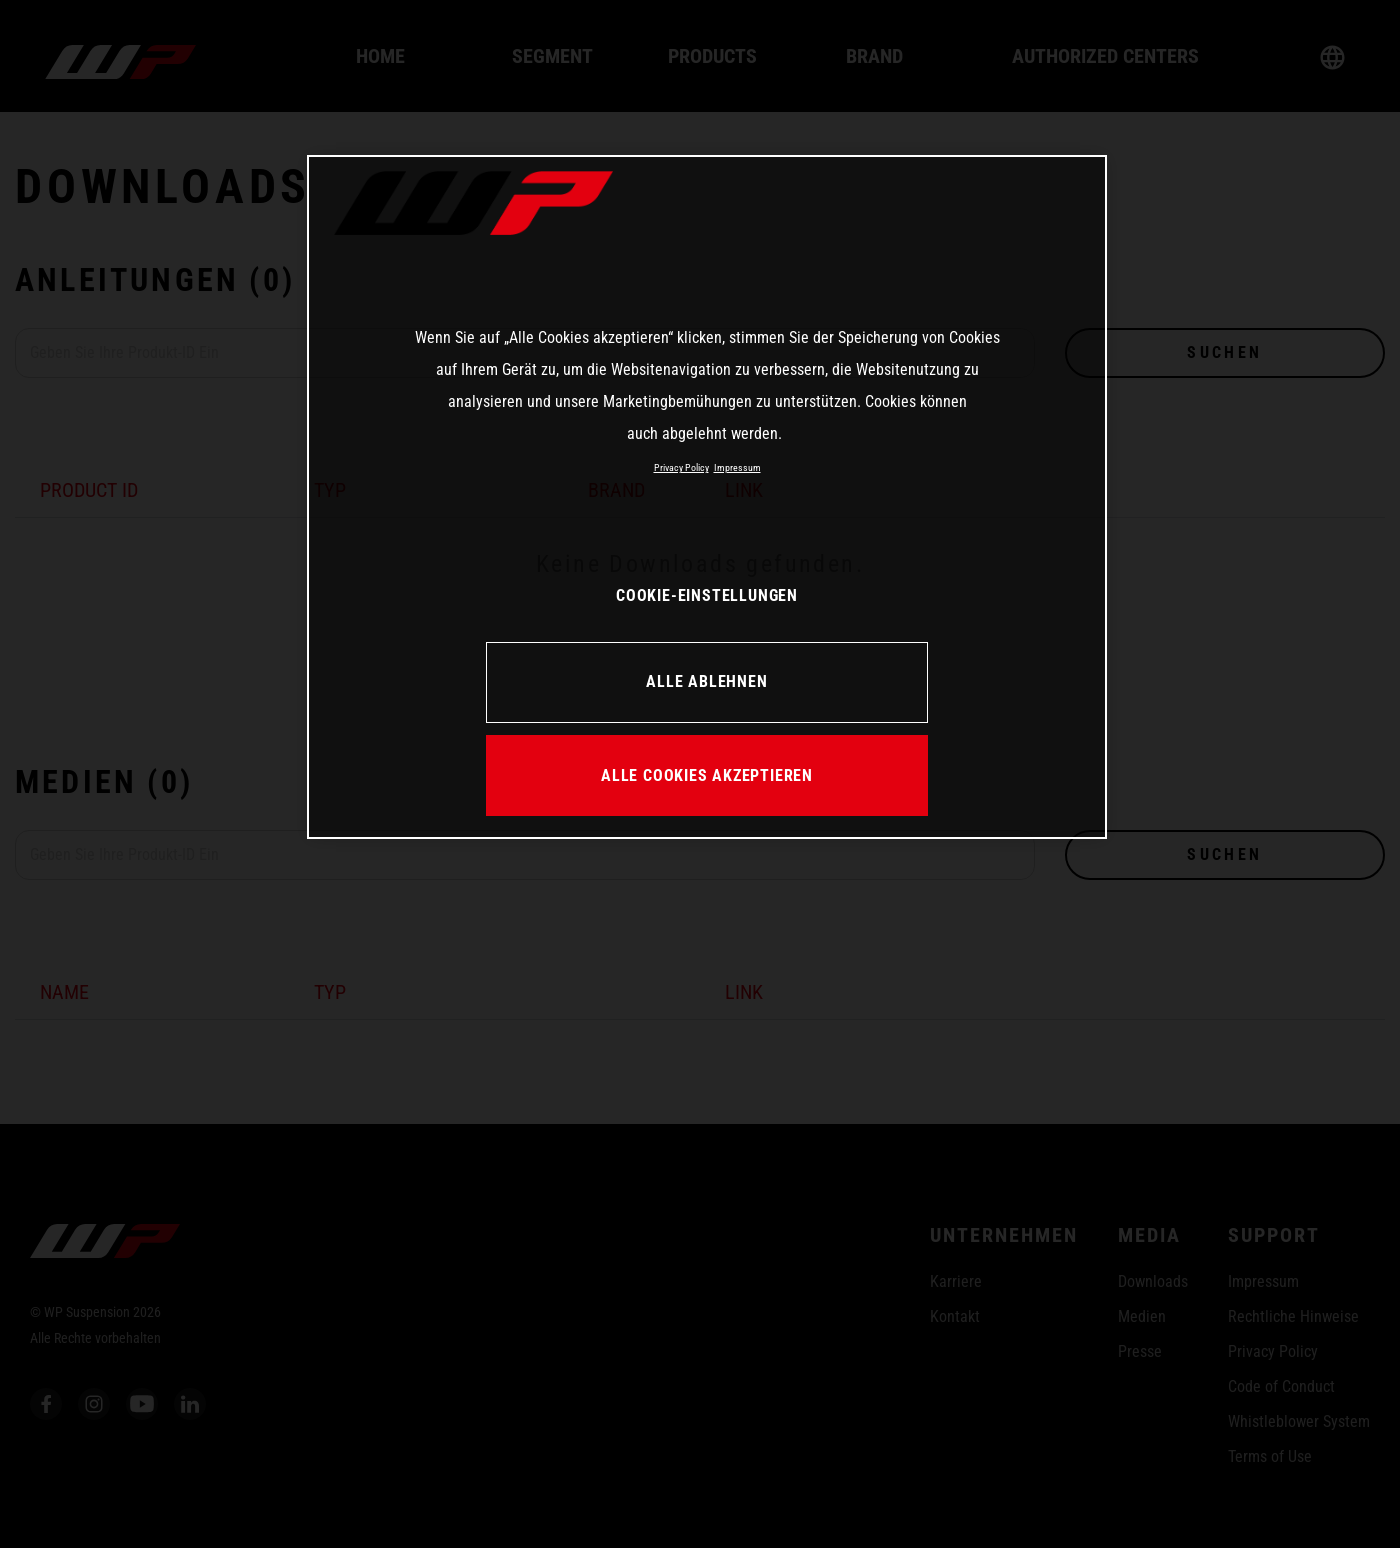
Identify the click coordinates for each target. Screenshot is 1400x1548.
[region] (707, 497)
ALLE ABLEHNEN (706, 681)
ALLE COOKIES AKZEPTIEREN (707, 775)
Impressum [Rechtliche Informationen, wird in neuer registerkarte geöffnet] (737, 467)
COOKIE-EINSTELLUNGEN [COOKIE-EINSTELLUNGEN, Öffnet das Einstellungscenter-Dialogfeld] (707, 595)
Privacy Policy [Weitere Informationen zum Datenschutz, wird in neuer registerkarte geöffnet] (681, 467)
